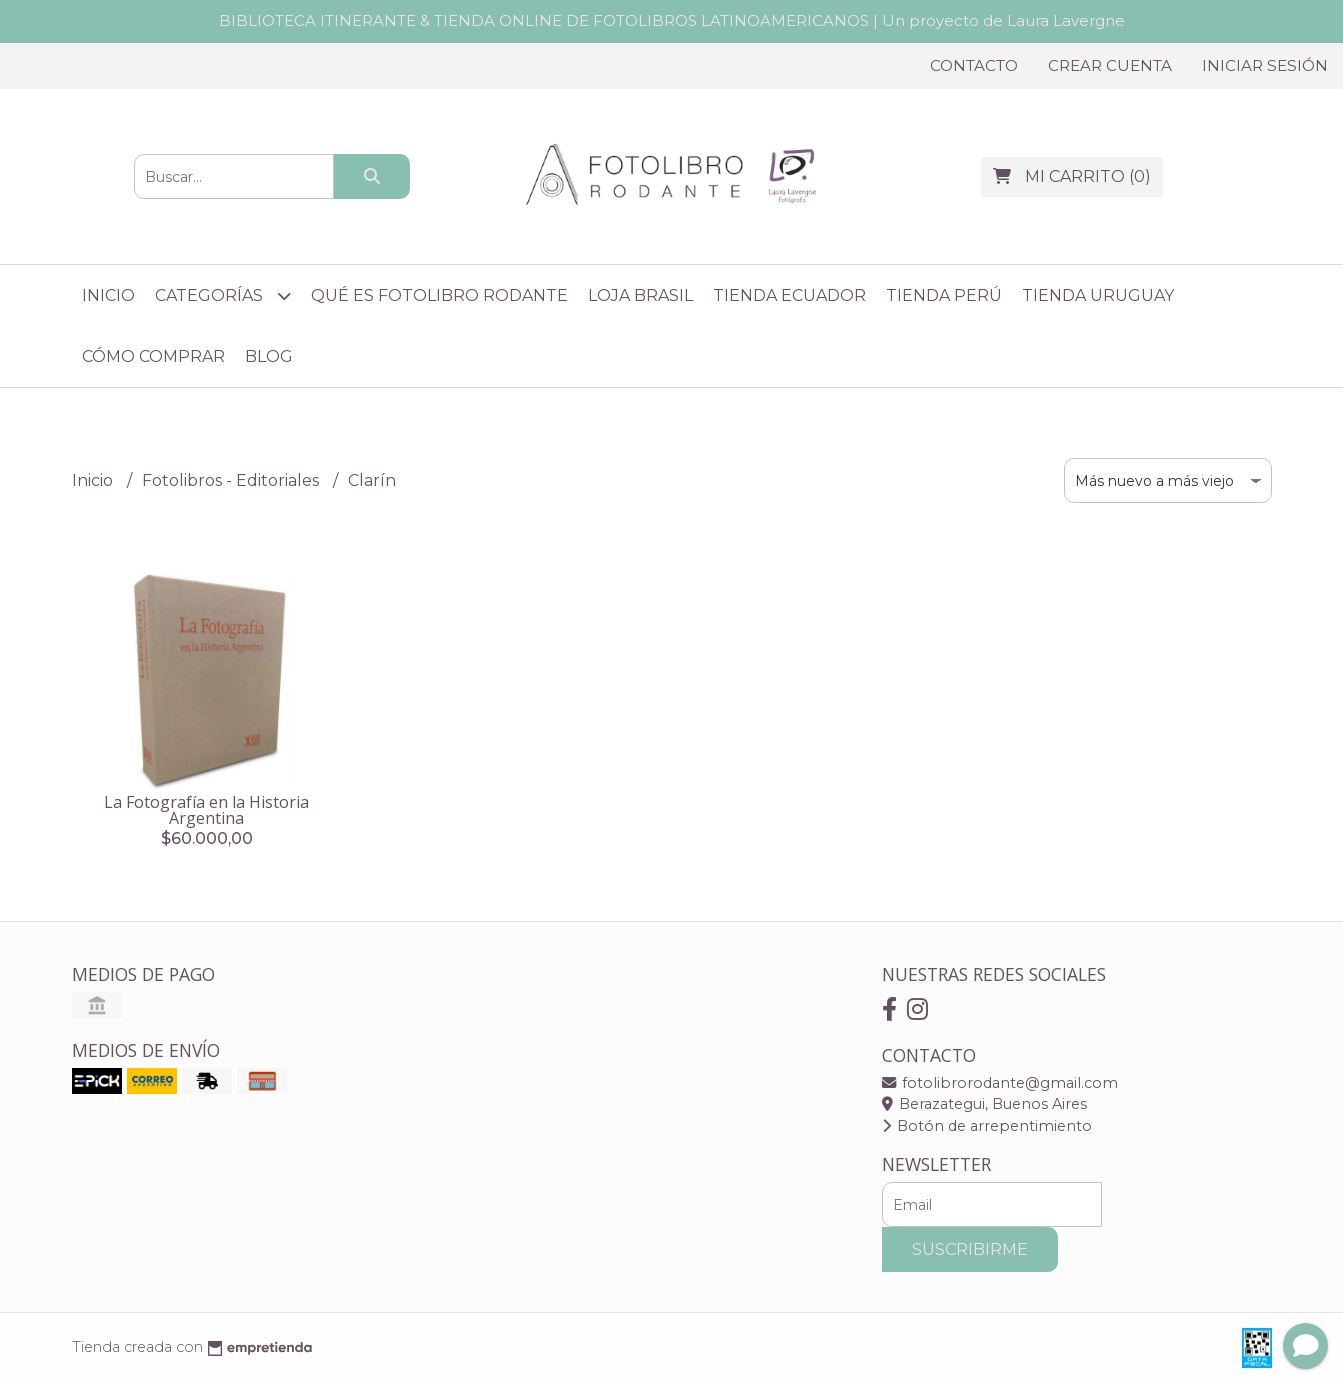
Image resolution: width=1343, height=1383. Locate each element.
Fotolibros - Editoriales (232, 480)
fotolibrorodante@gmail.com (1000, 1083)
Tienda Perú (944, 295)
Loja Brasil (640, 295)
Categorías (223, 295)
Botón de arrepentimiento (987, 1126)
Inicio (108, 295)
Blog (269, 356)
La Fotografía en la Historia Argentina (206, 810)
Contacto (974, 65)
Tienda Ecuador (789, 295)
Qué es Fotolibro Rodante (439, 295)
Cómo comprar (153, 356)
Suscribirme (970, 1249)
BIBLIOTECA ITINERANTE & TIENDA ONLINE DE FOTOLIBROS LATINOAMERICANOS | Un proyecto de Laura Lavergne (672, 20)
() (1072, 176)
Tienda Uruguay (1098, 295)
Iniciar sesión (1265, 65)
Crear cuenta (1110, 65)
